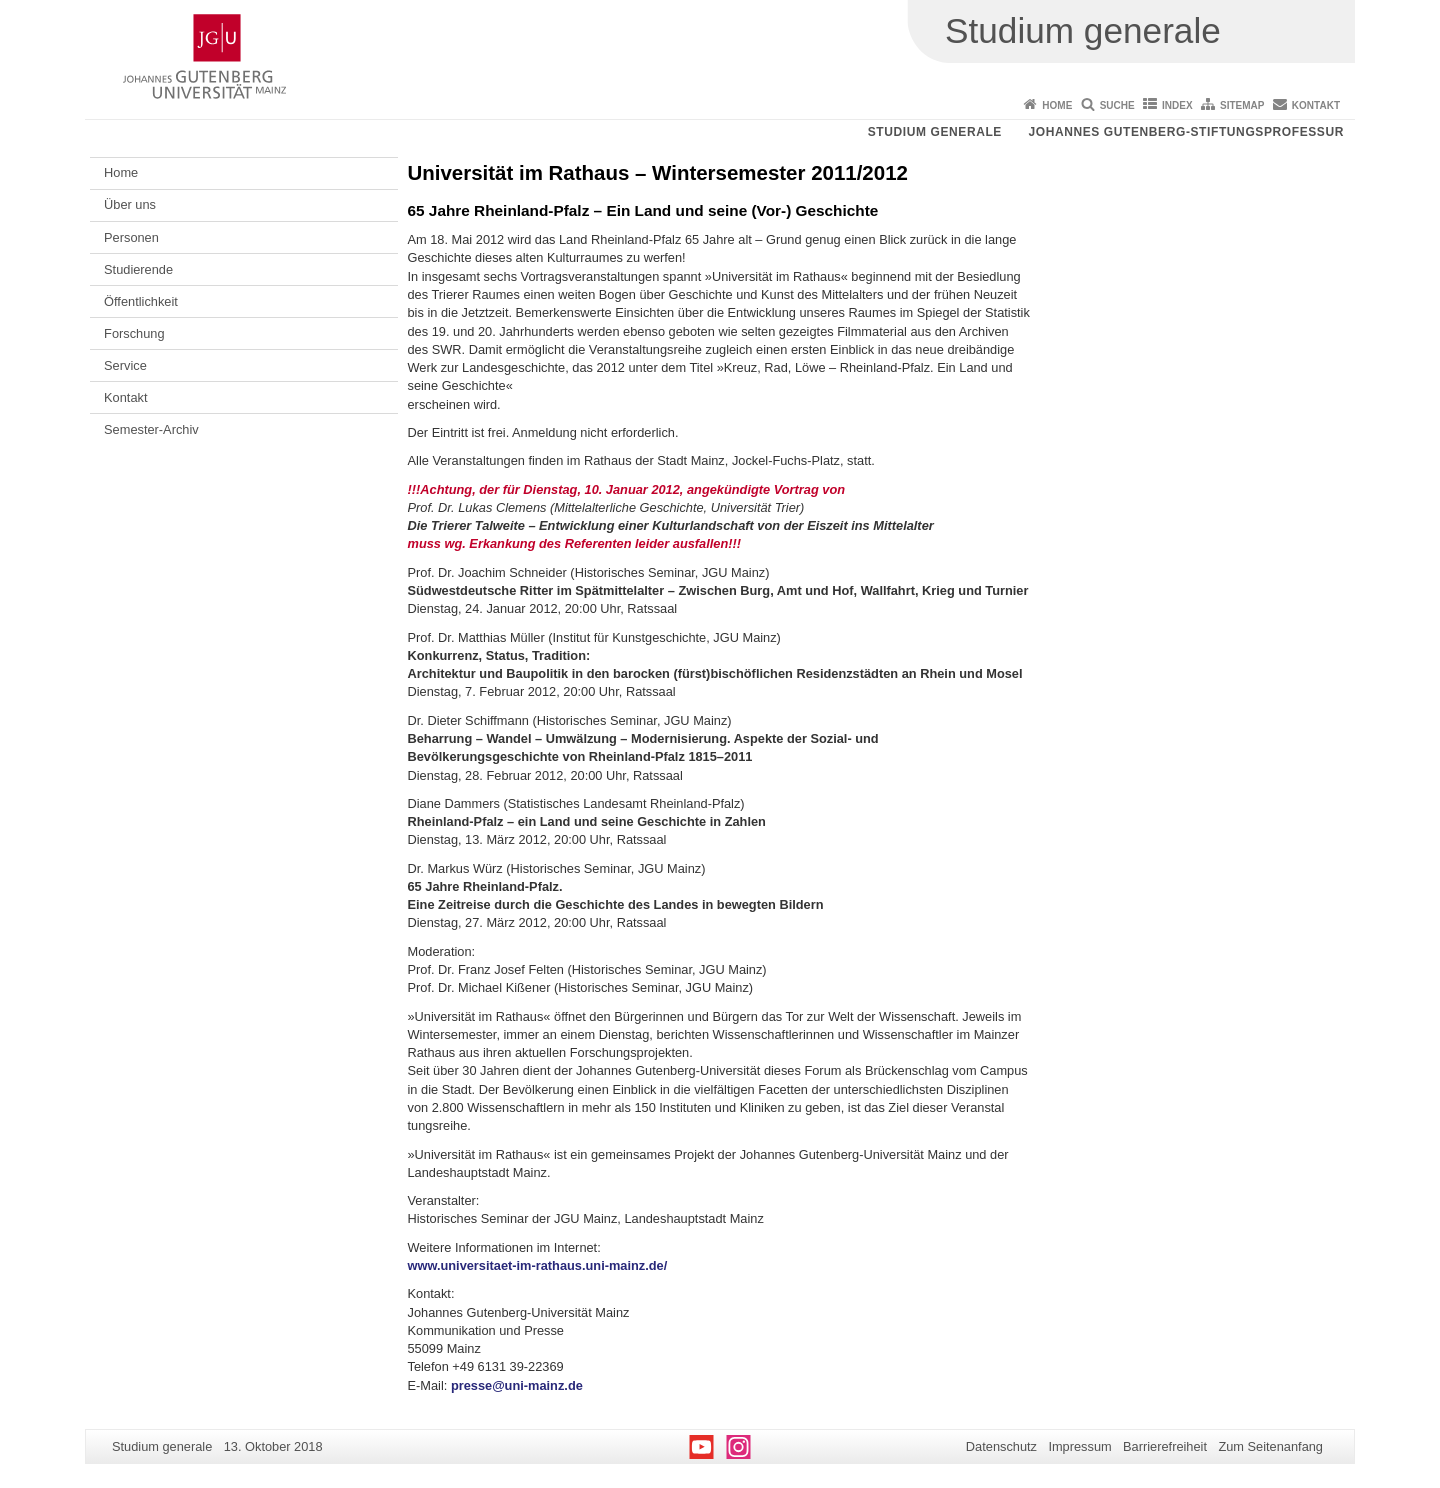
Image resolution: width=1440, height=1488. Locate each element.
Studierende (138, 269)
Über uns (130, 204)
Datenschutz (1001, 1446)
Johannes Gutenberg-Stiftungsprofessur (1186, 132)
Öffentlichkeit (141, 301)
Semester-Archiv (151, 429)
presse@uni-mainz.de (517, 1385)
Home (1057, 105)
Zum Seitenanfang (1270, 1446)
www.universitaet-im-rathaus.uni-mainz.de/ (538, 1265)
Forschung (134, 333)
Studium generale (935, 132)
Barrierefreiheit (1165, 1446)
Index (1177, 105)
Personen (131, 237)
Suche (1117, 105)
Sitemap (1242, 105)
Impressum (1079, 1446)
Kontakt (1316, 105)
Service (125, 365)
